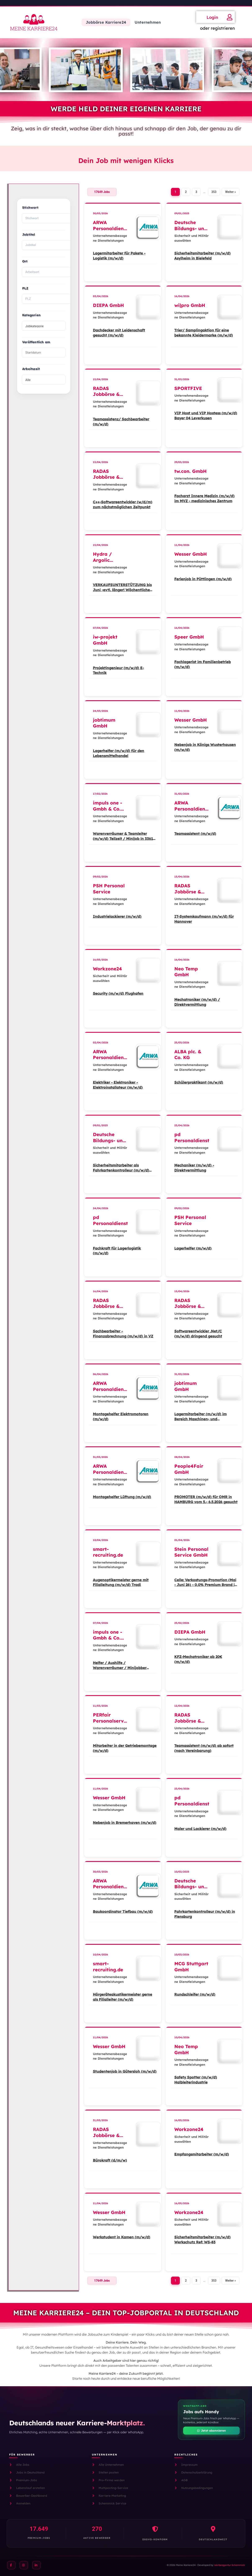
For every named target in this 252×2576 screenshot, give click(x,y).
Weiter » (230, 192)
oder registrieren (217, 28)
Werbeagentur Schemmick (229, 2565)
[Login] (229, 17)
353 (213, 192)
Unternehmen (148, 22)
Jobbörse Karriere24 (106, 22)
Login (212, 17)
